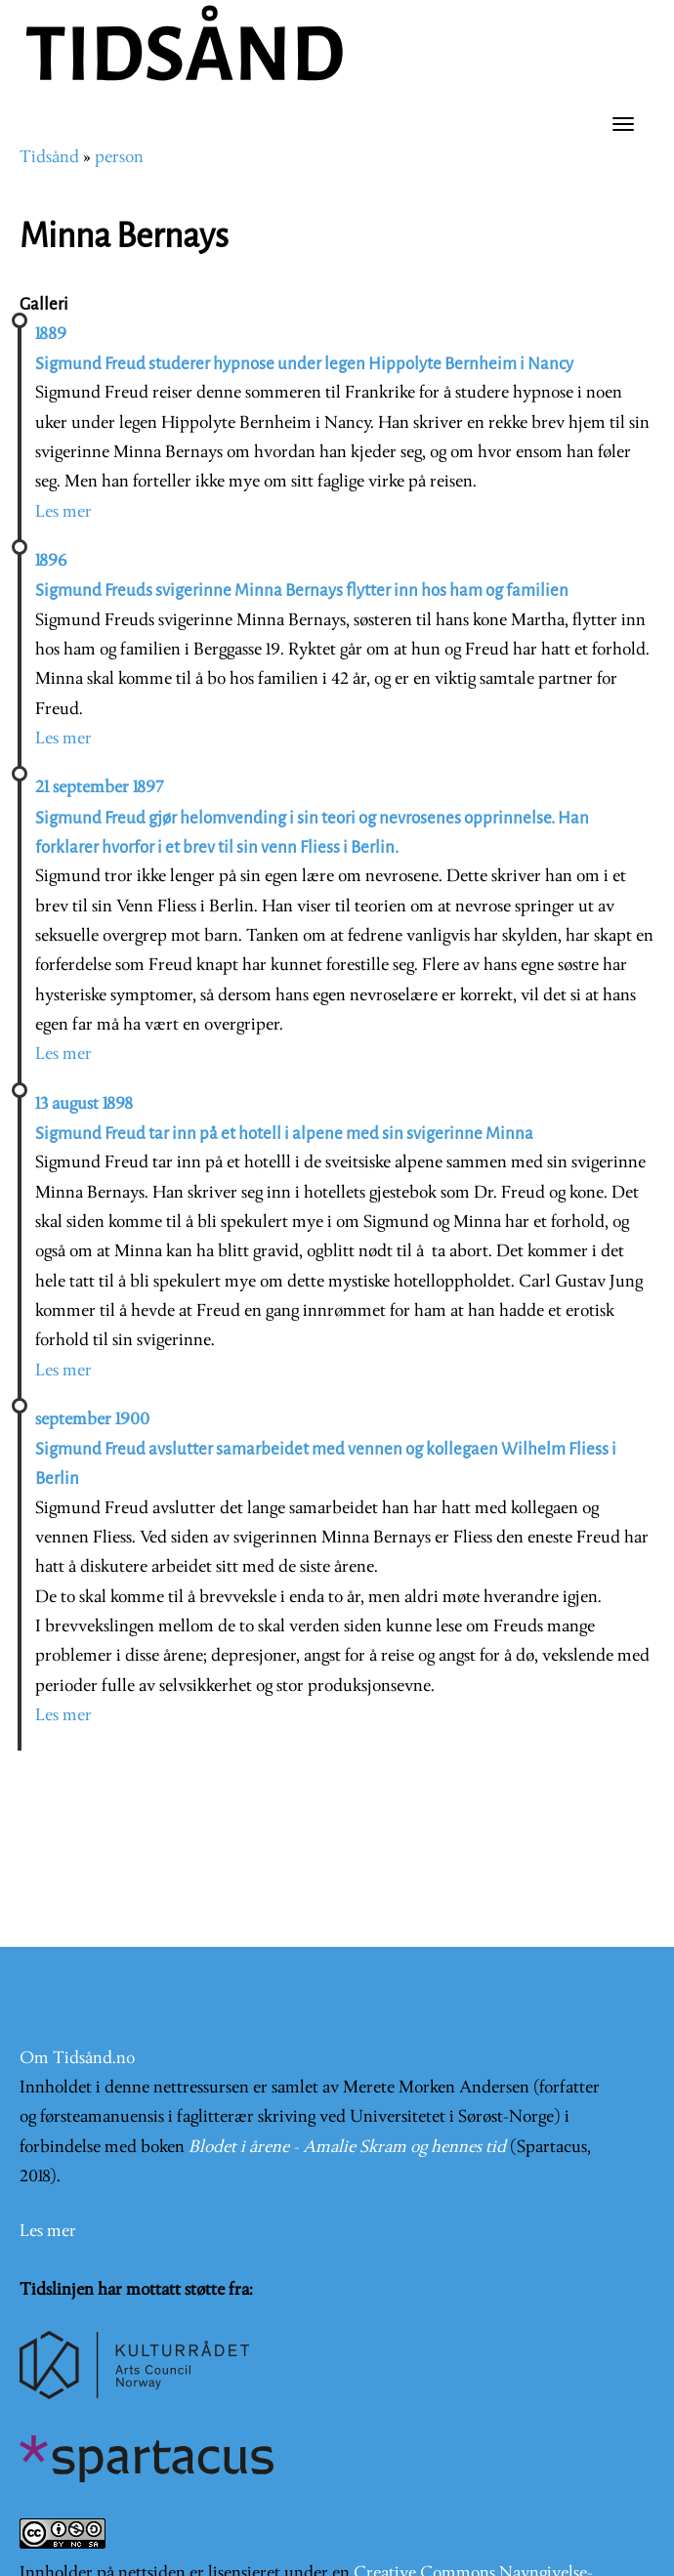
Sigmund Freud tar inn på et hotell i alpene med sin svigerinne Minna (284, 1133)
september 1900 (92, 1420)
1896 (50, 561)
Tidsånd (49, 157)
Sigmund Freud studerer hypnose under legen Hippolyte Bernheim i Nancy (304, 364)
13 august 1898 (84, 1104)
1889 (50, 334)
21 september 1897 (99, 788)
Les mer (63, 512)
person (119, 157)
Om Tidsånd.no (77, 2058)
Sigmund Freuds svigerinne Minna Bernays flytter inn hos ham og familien (302, 590)
